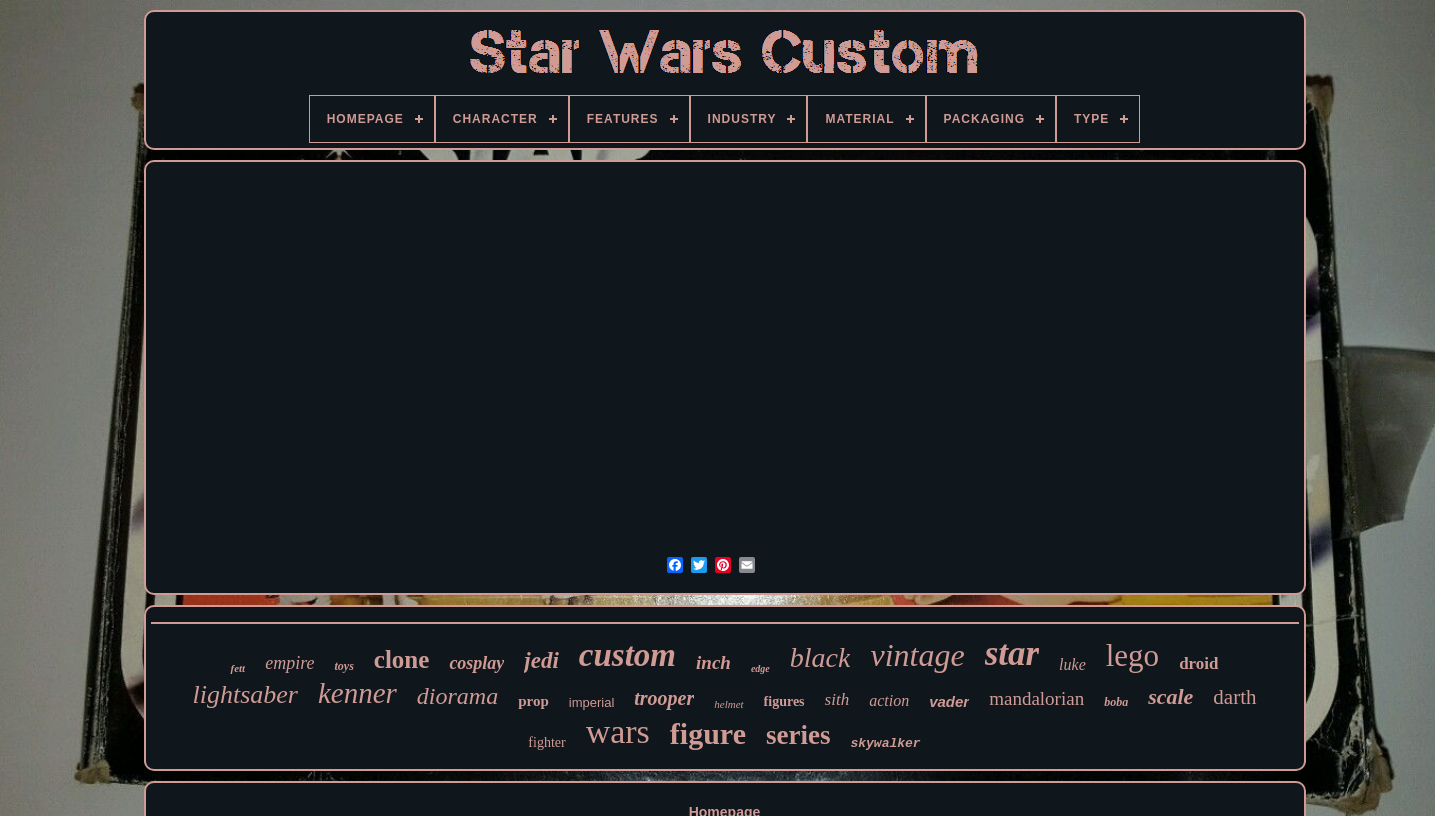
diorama (457, 696)
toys (343, 666)
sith (837, 699)
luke (1072, 664)
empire (289, 663)
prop (533, 701)
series (798, 735)
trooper (664, 698)
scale (1170, 696)
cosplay (476, 663)
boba (1116, 702)
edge (760, 668)
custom (627, 655)
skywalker (885, 743)
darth (1234, 697)
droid (1198, 663)
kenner (357, 693)
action (889, 700)
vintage (917, 655)
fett (237, 668)
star (1012, 653)
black (820, 657)
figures (784, 701)
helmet (728, 704)
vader (949, 701)
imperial (592, 702)
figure (708, 733)
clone (402, 659)
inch (713, 662)
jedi (541, 660)
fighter (546, 742)
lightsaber (244, 694)
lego (1132, 655)
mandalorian (1036, 698)
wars (618, 731)
